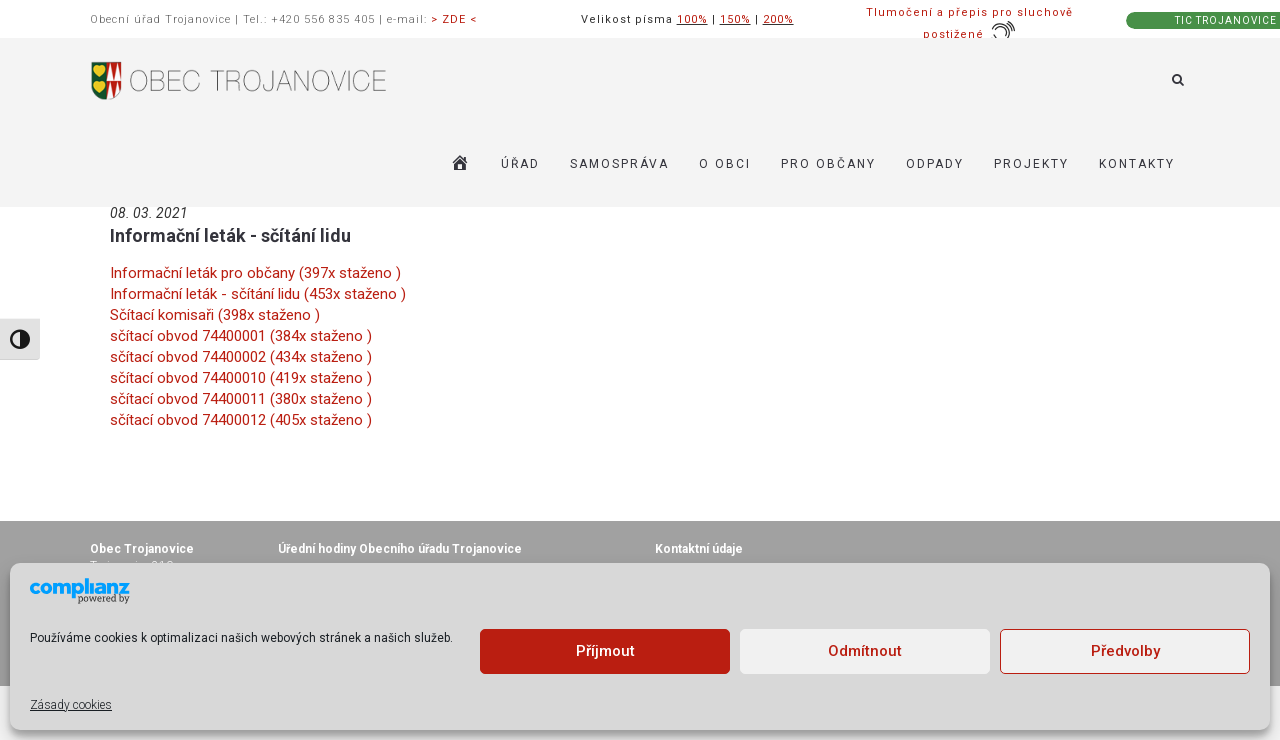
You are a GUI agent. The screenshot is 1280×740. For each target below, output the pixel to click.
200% (778, 19)
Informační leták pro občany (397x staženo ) (255, 273)
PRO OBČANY (828, 164)
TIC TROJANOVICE (1226, 20)
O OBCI (725, 164)
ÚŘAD (520, 164)
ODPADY (935, 164)
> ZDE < (454, 19)
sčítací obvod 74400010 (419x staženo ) (241, 378)
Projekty (1031, 164)
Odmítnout (865, 651)
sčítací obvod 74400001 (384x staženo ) (241, 336)
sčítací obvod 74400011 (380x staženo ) (241, 399)
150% (735, 19)
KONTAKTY (1137, 164)
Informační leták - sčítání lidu (230, 235)
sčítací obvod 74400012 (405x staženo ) (241, 420)
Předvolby (1125, 651)
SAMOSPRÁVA (619, 164)
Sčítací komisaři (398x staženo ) (215, 315)
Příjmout (605, 651)
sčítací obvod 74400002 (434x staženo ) (241, 357)
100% (692, 19)
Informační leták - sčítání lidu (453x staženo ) (258, 294)
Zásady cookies (71, 705)
